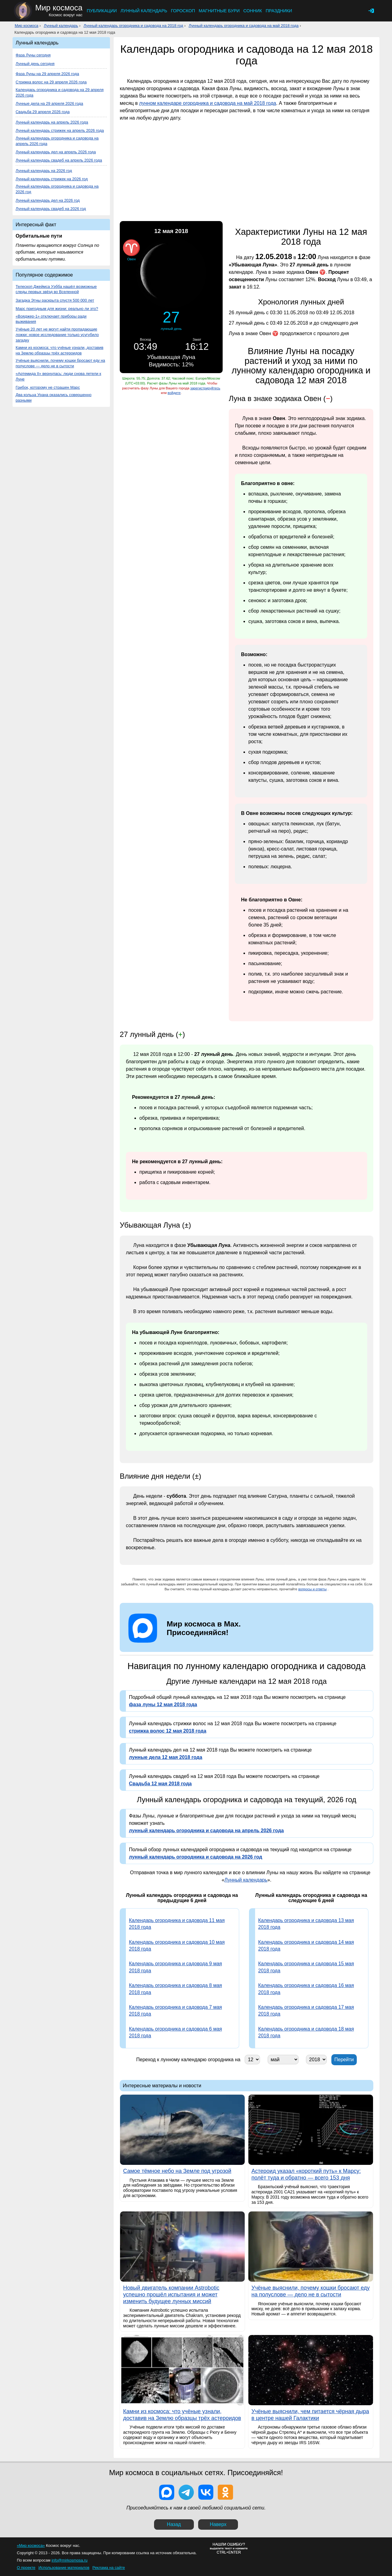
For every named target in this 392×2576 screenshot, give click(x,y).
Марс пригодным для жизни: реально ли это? (57, 308)
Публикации (102, 10)
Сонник (252, 10)
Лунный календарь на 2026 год (44, 170)
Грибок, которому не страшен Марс (48, 387)
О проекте (26, 2567)
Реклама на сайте (108, 2567)
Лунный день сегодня (35, 63)
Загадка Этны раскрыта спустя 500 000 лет (55, 300)
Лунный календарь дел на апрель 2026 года (56, 152)
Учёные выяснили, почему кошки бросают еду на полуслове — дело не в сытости (60, 363)
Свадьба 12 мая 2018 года (160, 1783)
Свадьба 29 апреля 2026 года (43, 111)
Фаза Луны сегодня (33, 55)
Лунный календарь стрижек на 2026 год (52, 179)
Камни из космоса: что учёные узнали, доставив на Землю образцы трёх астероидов (59, 350)
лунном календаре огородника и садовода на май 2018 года (207, 103)
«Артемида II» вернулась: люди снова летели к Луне (58, 376)
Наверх (218, 2524)
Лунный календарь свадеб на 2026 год (51, 208)
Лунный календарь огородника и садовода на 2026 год (57, 189)
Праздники (279, 10)
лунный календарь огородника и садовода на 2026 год (195, 1856)
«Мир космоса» (31, 2545)
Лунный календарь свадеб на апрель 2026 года (59, 160)
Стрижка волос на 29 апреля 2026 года (51, 82)
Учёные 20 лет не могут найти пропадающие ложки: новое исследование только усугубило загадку (57, 334)
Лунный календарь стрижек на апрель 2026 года (60, 130)
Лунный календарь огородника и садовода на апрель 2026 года (57, 141)
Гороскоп (183, 10)
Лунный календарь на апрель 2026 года (52, 122)
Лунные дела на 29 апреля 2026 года (49, 103)
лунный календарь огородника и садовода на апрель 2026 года (206, 1830)
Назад (174, 2524)
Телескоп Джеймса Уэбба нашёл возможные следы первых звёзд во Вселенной (56, 289)
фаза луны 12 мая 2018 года (163, 1704)
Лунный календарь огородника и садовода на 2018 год (133, 25)
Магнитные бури (219, 10)
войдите (174, 393)
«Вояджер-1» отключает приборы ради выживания (51, 319)
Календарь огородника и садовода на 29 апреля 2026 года (60, 92)
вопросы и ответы (312, 1589)
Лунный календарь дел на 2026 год (48, 200)
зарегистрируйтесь (205, 388)
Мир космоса (26, 25)
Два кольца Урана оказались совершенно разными (54, 397)
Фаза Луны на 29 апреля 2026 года (47, 73)
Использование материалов (63, 2567)
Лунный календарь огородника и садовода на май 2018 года (244, 25)
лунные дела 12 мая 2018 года (165, 1757)
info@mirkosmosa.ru (69, 2560)
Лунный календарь (143, 10)
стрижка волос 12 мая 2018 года (167, 1730)
